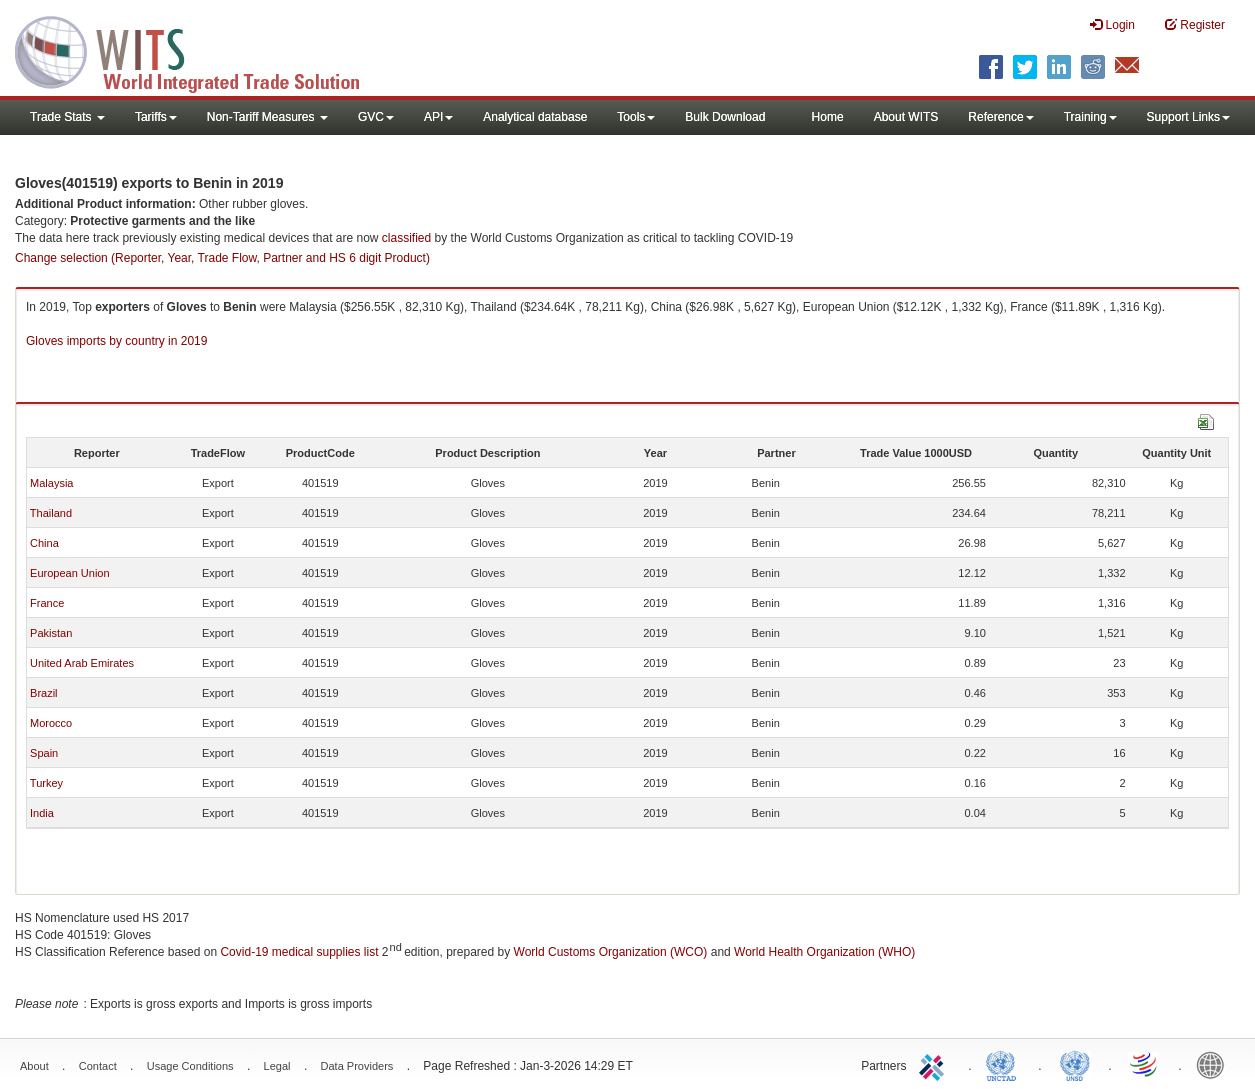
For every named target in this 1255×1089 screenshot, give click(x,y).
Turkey (46, 783)
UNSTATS (1075, 1064)
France (47, 603)
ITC (935, 1064)
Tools (636, 117)
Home (828, 117)
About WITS (906, 117)
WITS (200, 50)
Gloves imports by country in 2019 (116, 341)
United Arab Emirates (82, 663)
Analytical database (535, 117)
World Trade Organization (1145, 1064)
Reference (1000, 117)
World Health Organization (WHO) (824, 952)
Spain (44, 753)
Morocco (51, 723)
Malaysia (51, 483)
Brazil (44, 693)
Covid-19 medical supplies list (299, 952)
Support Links (1188, 117)
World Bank (1215, 1064)
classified (406, 238)
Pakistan (51, 633)
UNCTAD (1005, 1064)
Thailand (51, 513)
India (42, 813)
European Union (70, 573)
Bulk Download (725, 117)
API (438, 117)
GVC (376, 117)
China (44, 543)
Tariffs (156, 117)
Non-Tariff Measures (267, 117)
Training (1090, 117)
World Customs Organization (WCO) (611, 952)
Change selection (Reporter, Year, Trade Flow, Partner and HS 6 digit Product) (222, 258)
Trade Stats (67, 117)
